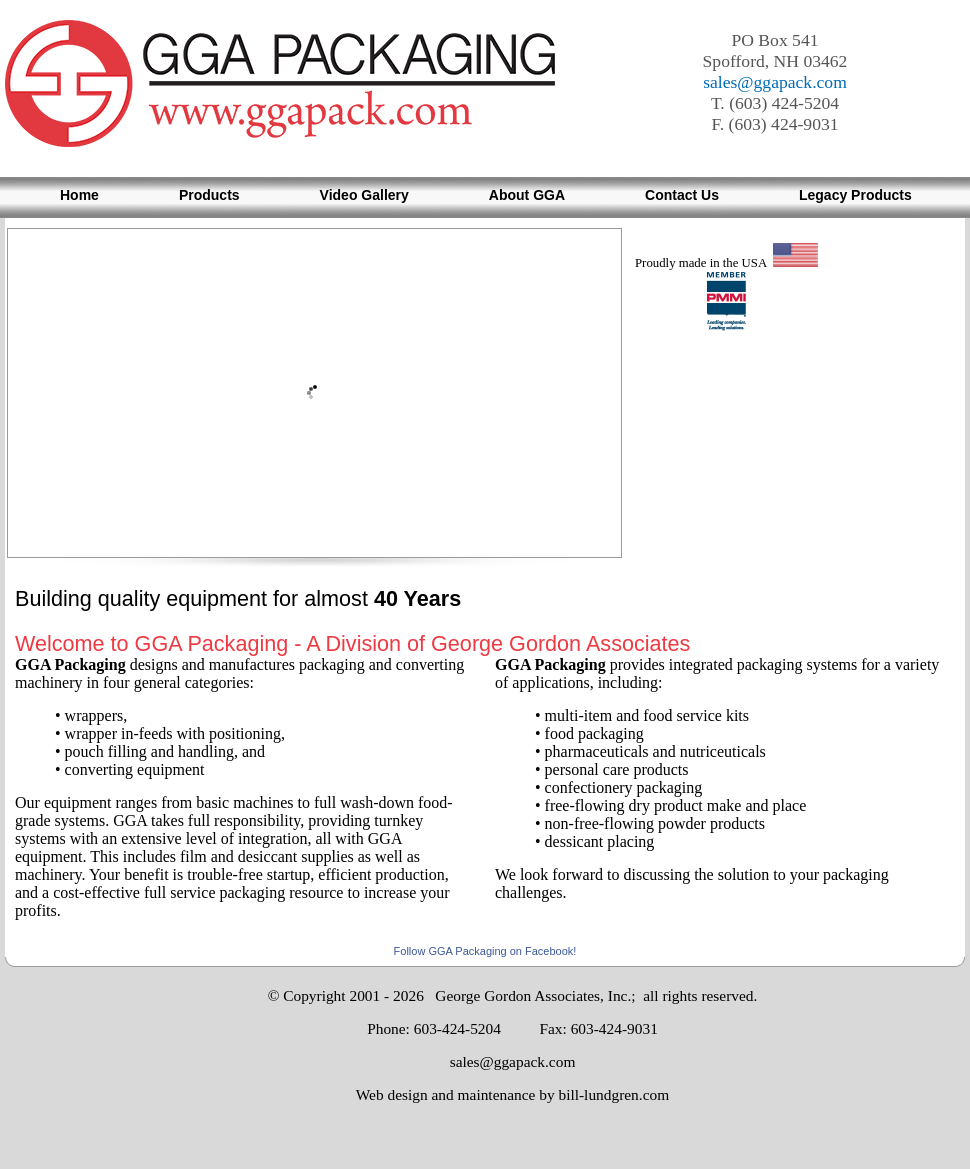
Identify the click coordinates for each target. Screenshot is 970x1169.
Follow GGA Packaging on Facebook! (485, 951)
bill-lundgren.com (613, 1094)
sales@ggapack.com (775, 82)
